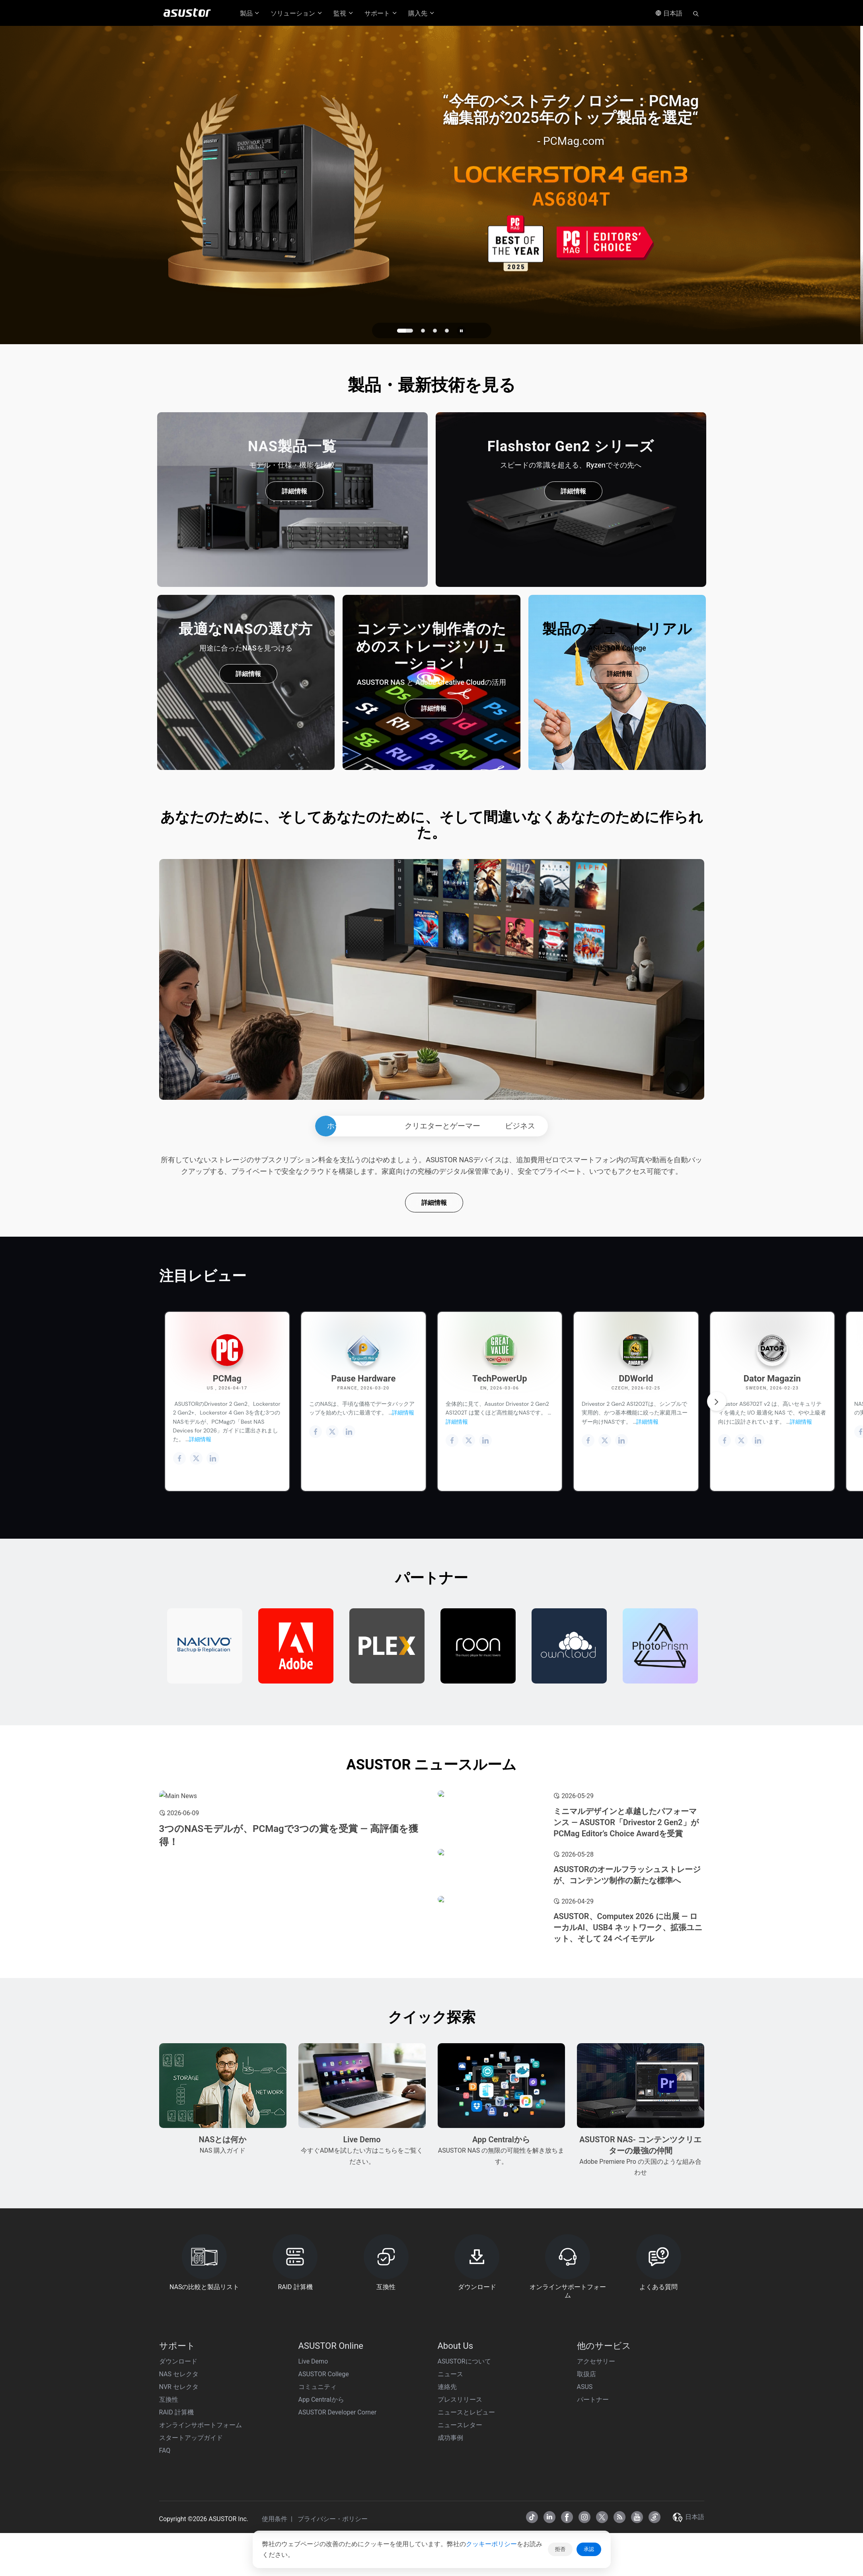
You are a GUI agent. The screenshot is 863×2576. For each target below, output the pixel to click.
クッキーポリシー (491, 2544)
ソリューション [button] (297, 13)
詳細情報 (294, 491)
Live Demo (313, 2489)
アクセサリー (596, 2489)
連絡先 (447, 2514)
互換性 (168, 2527)
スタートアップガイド (191, 2565)
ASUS (585, 2514)
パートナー (593, 2527)
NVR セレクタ (179, 2514)
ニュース (450, 2502)
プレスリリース (460, 2527)
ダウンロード (178, 2489)
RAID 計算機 (176, 2540)
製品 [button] (250, 13)
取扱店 (586, 2502)
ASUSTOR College (323, 2502)
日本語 (668, 13)
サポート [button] (381, 13)
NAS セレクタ (179, 2502)
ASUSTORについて (464, 2489)
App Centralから (321, 2527)
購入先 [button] (421, 13)
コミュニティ (317, 2514)
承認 (589, 2549)
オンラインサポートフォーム (200, 2553)
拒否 (560, 2549)
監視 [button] (343, 13)
